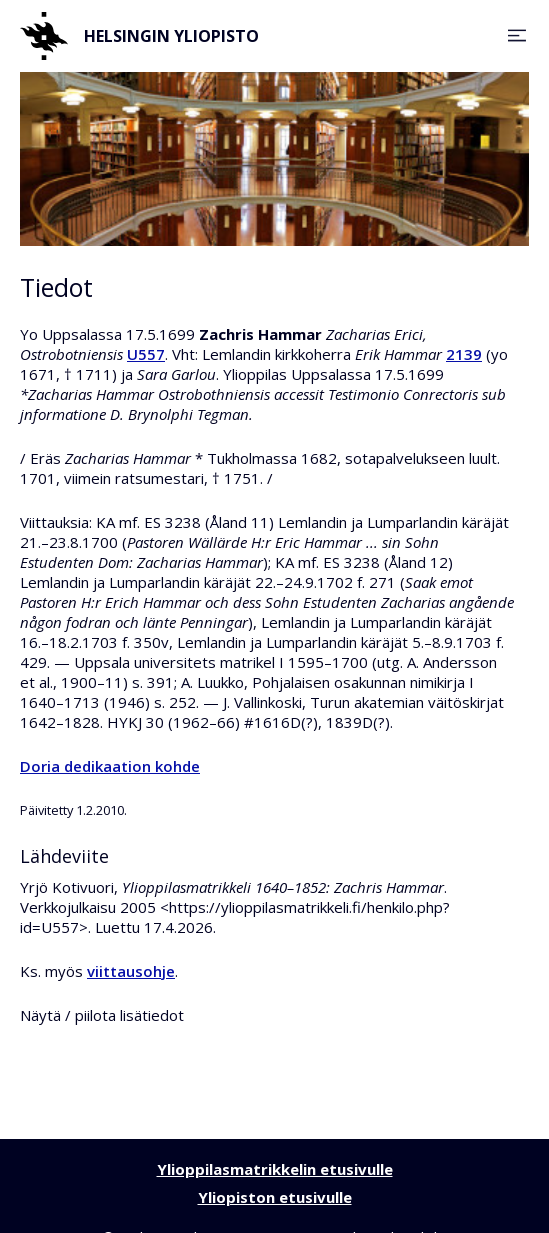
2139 (464, 354)
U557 (146, 354)
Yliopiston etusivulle (275, 1197)
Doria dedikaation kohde (110, 766)
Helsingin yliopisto (139, 36)
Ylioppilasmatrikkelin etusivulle (275, 1169)
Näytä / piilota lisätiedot (102, 1015)
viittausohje (131, 971)
